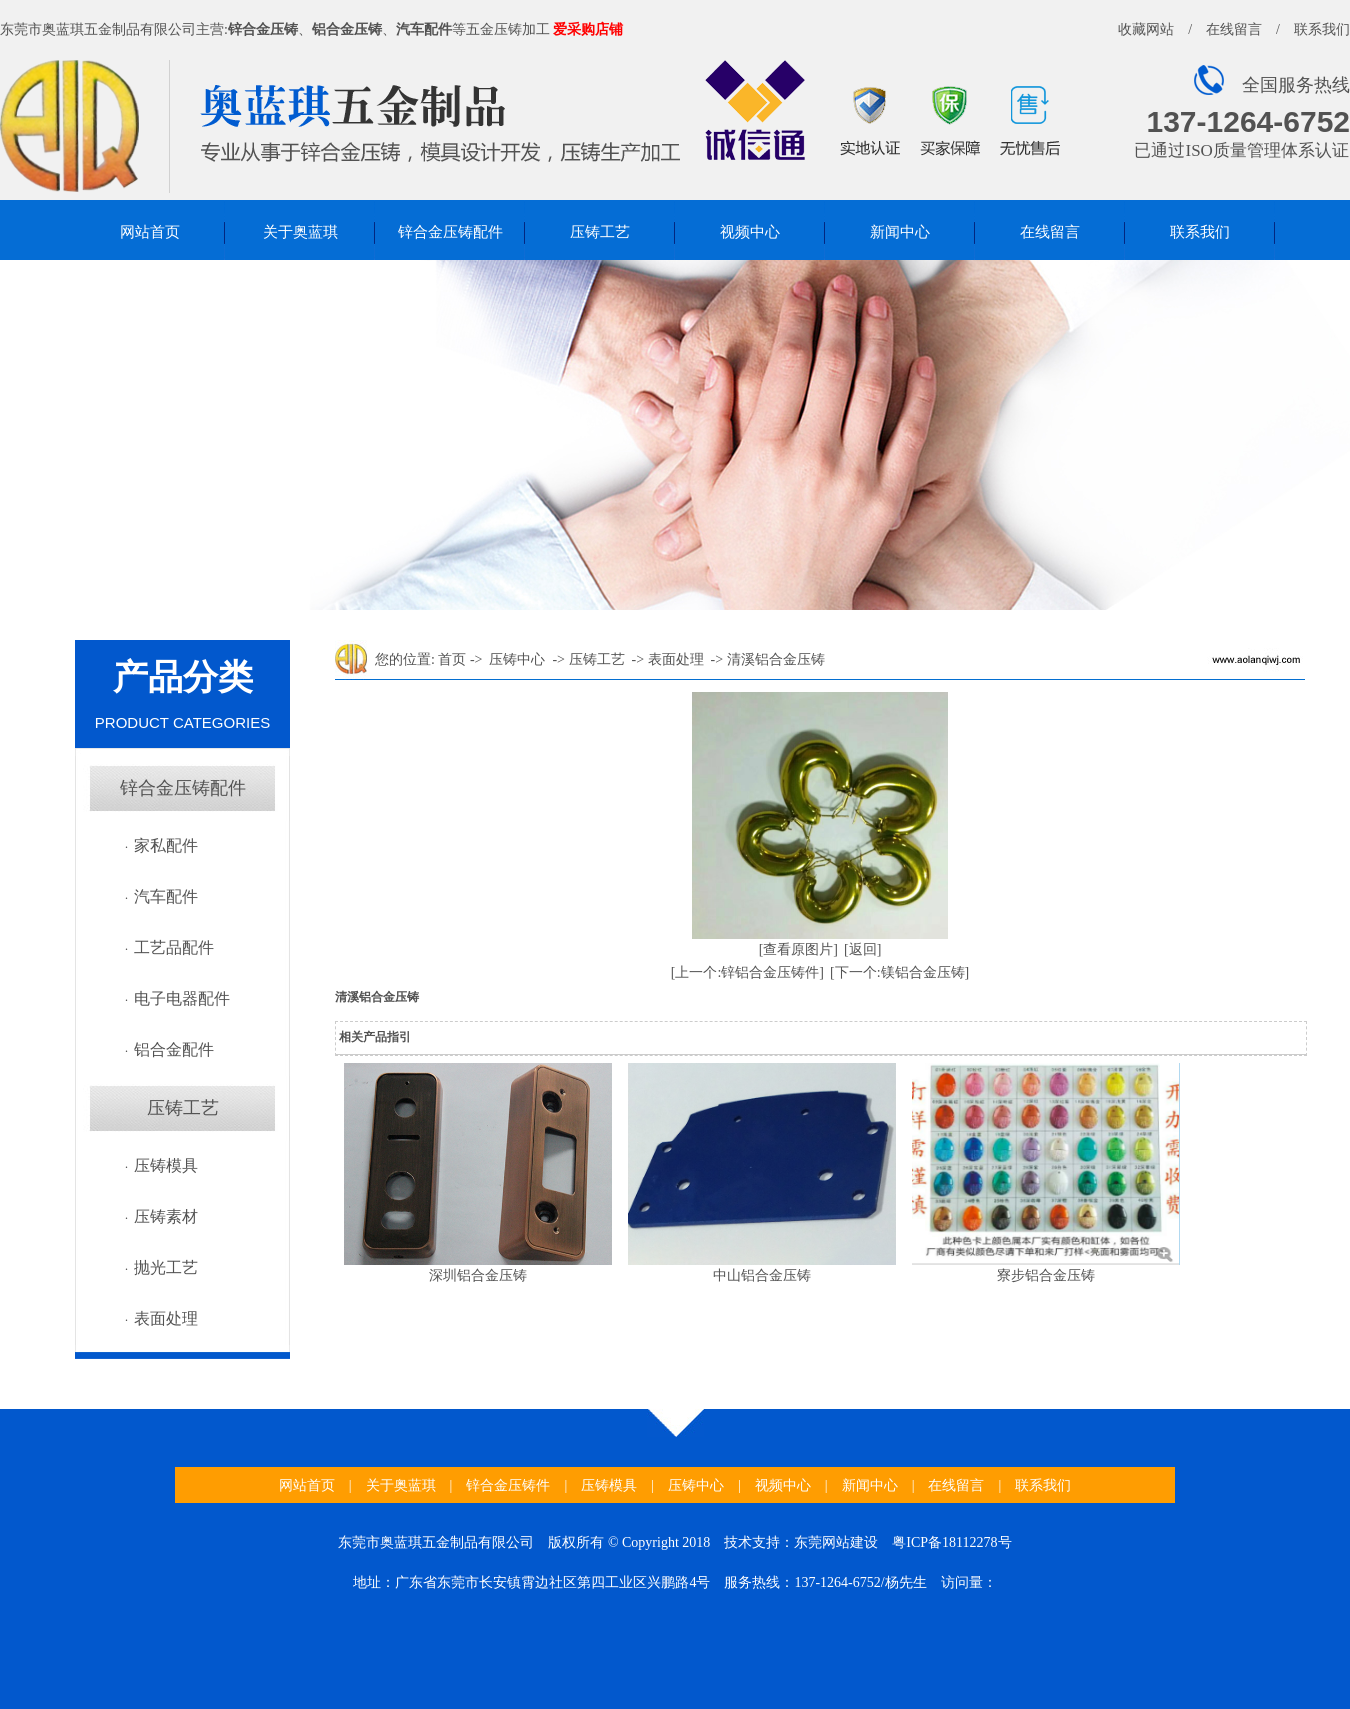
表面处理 (166, 1318)
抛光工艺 (166, 1267)
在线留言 (1234, 29)
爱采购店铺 (588, 29)
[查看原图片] (798, 949)
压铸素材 (166, 1216)
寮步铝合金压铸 (1046, 1275)
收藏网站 (1146, 29)
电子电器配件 (182, 998)
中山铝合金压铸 (762, 1275)
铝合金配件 (174, 1049)
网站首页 (150, 232)
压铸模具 (166, 1165)
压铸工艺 (600, 232)
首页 (452, 659)
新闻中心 (900, 232)
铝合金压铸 (347, 29)
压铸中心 (517, 659)
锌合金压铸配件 (450, 232)
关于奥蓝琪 (300, 232)
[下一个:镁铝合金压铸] (899, 972)
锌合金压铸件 (508, 1485)
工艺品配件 (174, 947)
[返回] (862, 949)
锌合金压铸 (263, 29)
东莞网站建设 (836, 1542)
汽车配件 (424, 29)
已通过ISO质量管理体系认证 (1241, 150)
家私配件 (166, 845)
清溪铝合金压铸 (776, 659)
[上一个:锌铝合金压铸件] (747, 972)
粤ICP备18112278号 (951, 1542)
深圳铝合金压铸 (478, 1275)
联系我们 (1322, 29)
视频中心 (750, 232)
